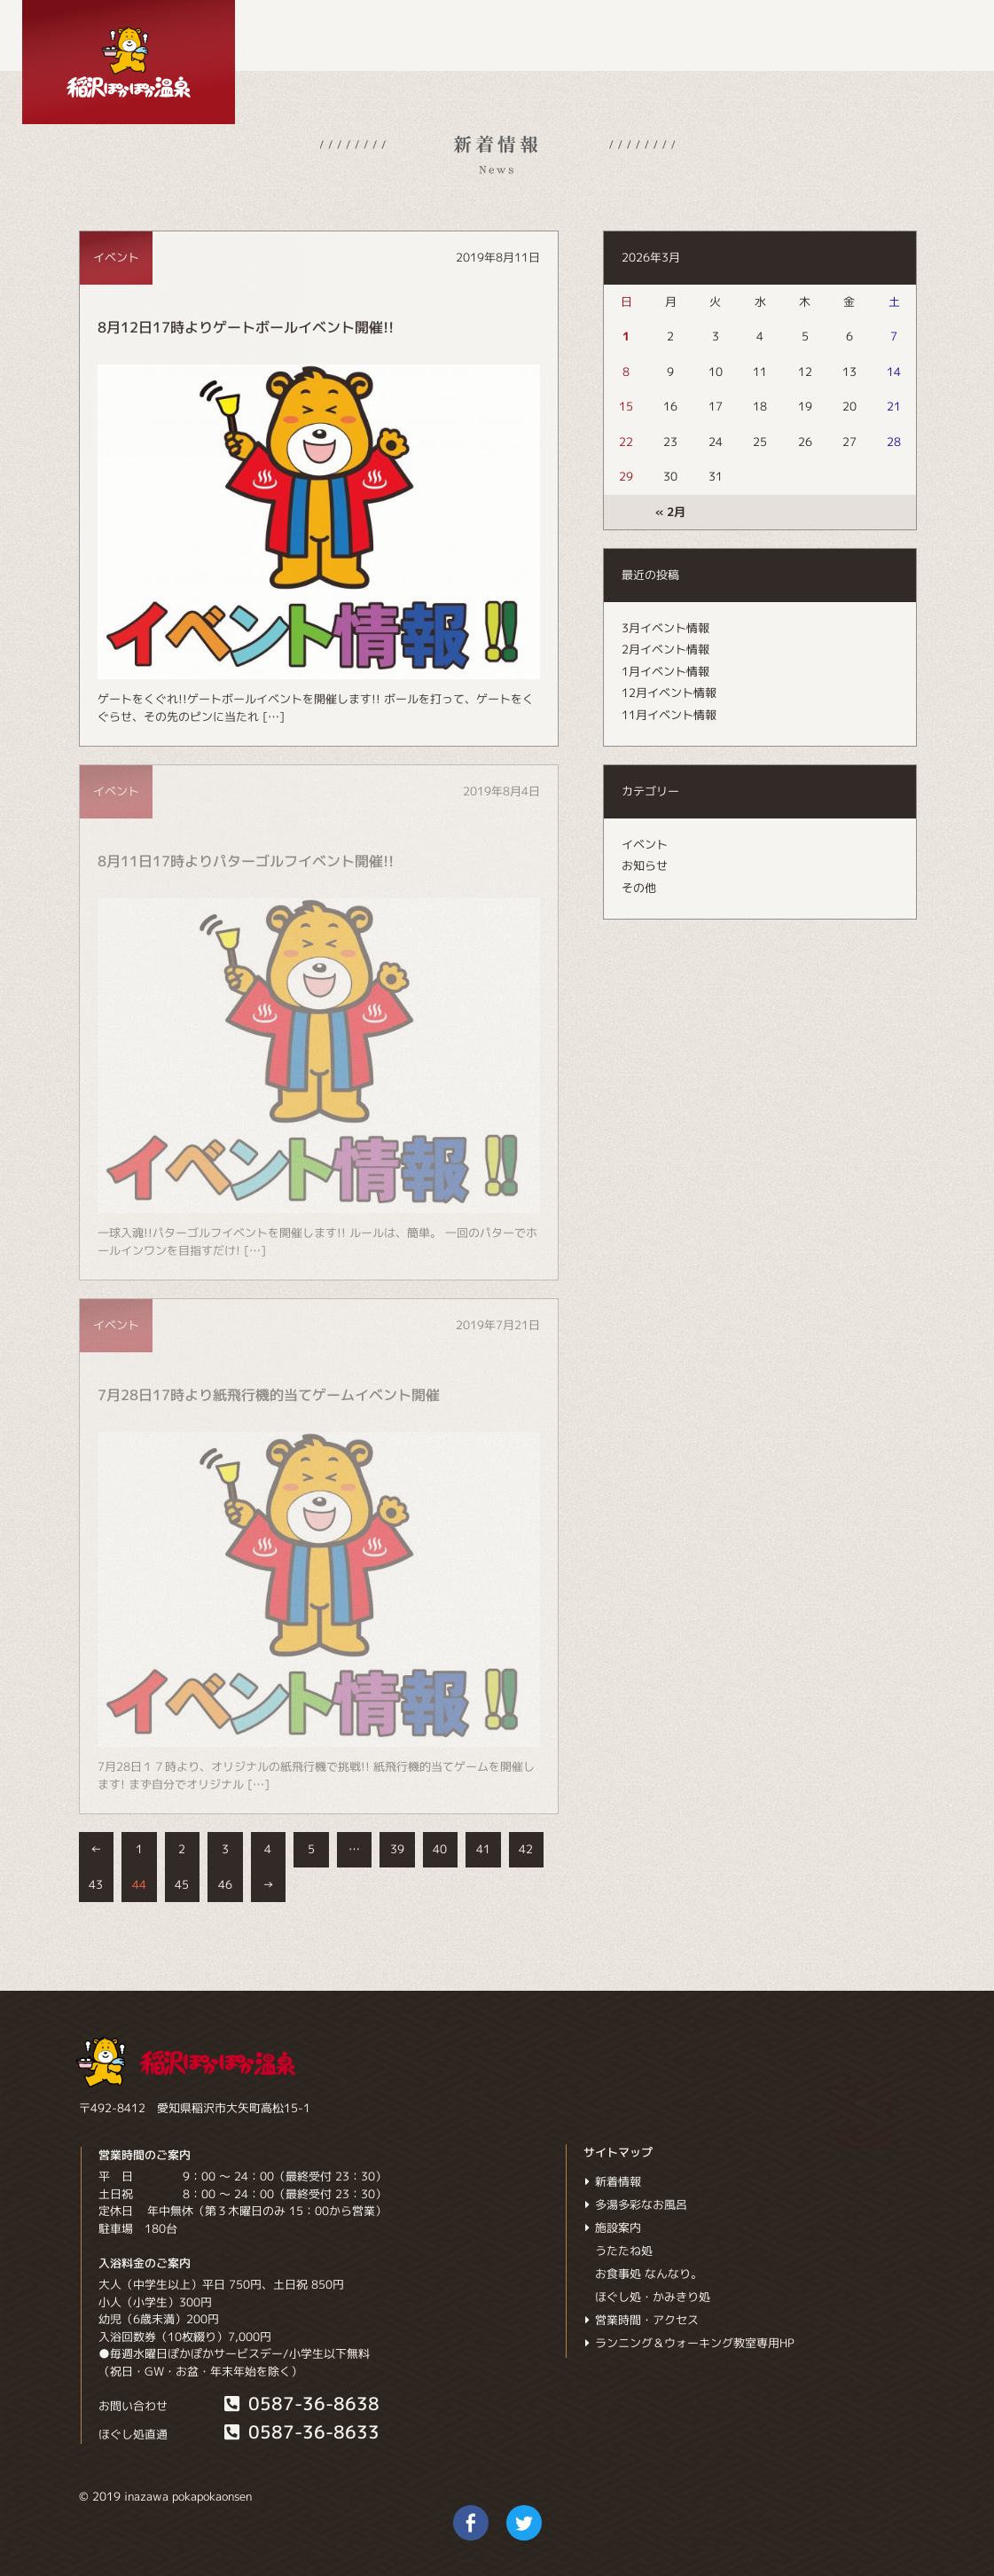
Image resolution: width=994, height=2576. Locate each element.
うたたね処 (624, 2251)
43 (96, 1884)
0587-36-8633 (301, 2432)
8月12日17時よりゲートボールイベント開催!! (246, 327)
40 (440, 1849)
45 (182, 1884)
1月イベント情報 (665, 671)
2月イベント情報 (665, 649)
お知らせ (645, 865)
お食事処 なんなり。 (648, 2274)
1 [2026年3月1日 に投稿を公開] (626, 336)
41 (483, 1849)
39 (397, 1849)
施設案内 (612, 2227)
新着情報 (612, 2181)
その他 (639, 888)
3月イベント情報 (665, 628)
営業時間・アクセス (641, 2320)
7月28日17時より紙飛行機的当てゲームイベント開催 (269, 1395)
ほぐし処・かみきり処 (652, 2297)
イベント (645, 844)
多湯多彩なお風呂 (635, 2204)
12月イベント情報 (669, 693)
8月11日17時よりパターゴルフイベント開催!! (246, 861)
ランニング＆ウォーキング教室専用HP (688, 2343)
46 (225, 1884)
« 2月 (670, 512)
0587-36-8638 (301, 2403)
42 (526, 1849)
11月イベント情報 (669, 715)
